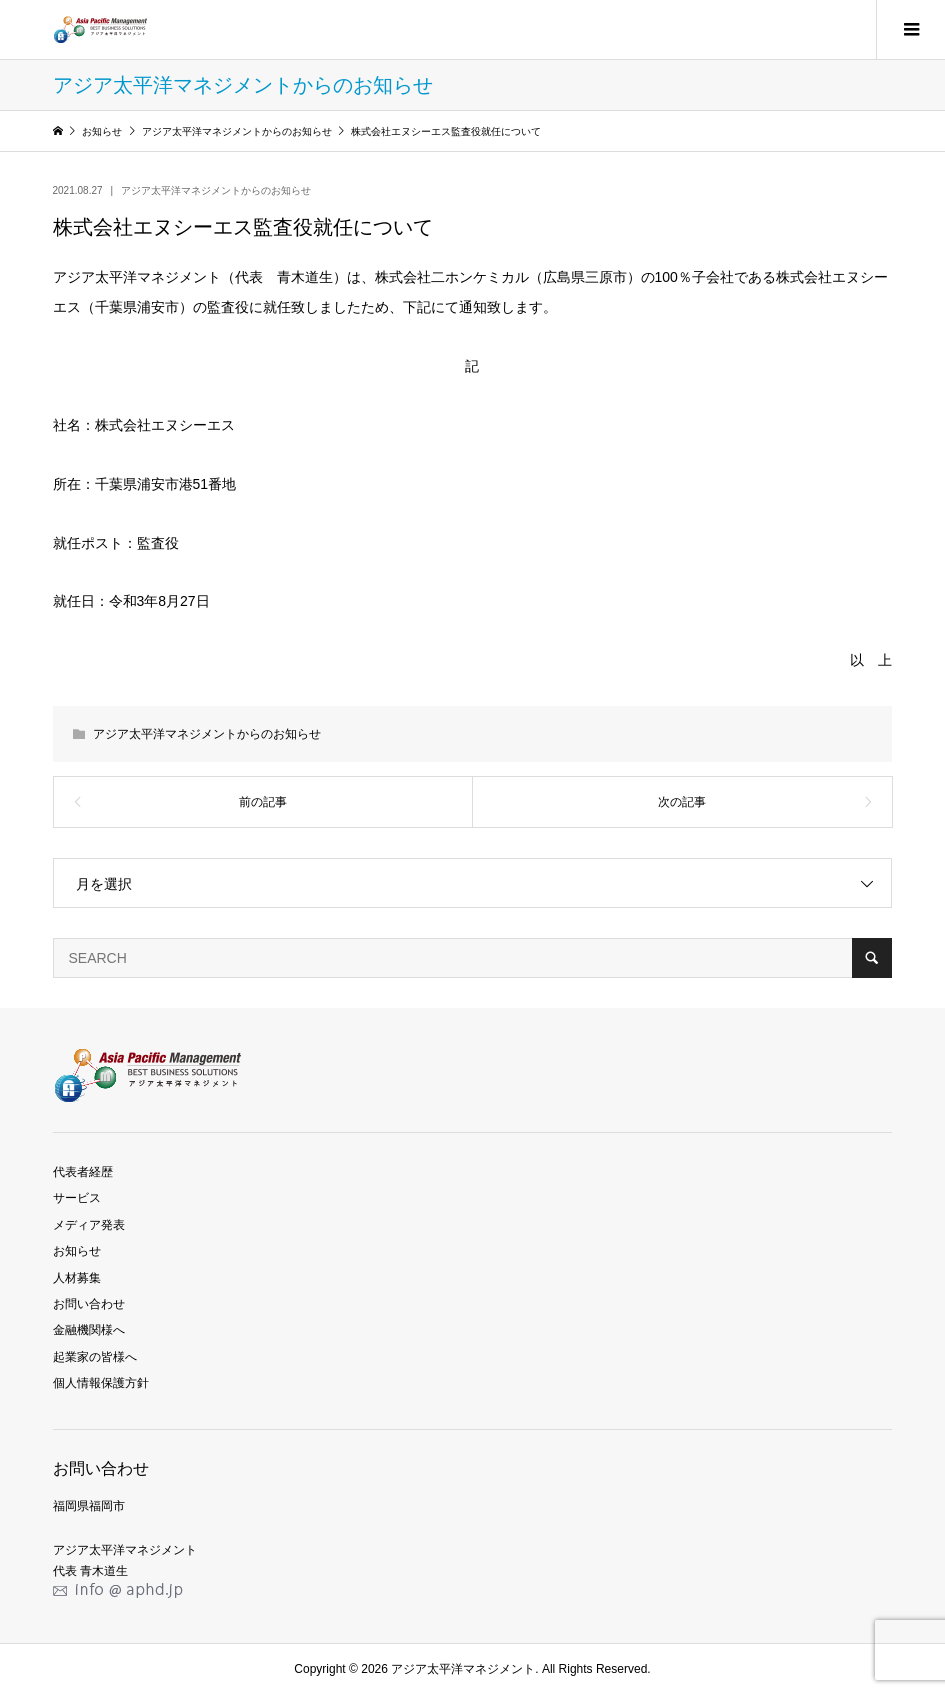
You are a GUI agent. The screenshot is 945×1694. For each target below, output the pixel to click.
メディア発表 (89, 1225)
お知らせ (77, 1251)
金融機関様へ (89, 1330)
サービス (77, 1198)
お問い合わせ (89, 1304)
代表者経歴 (83, 1172)
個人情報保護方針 (101, 1383)
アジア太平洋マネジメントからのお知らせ (216, 190)
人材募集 (77, 1278)
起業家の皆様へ (95, 1357)
